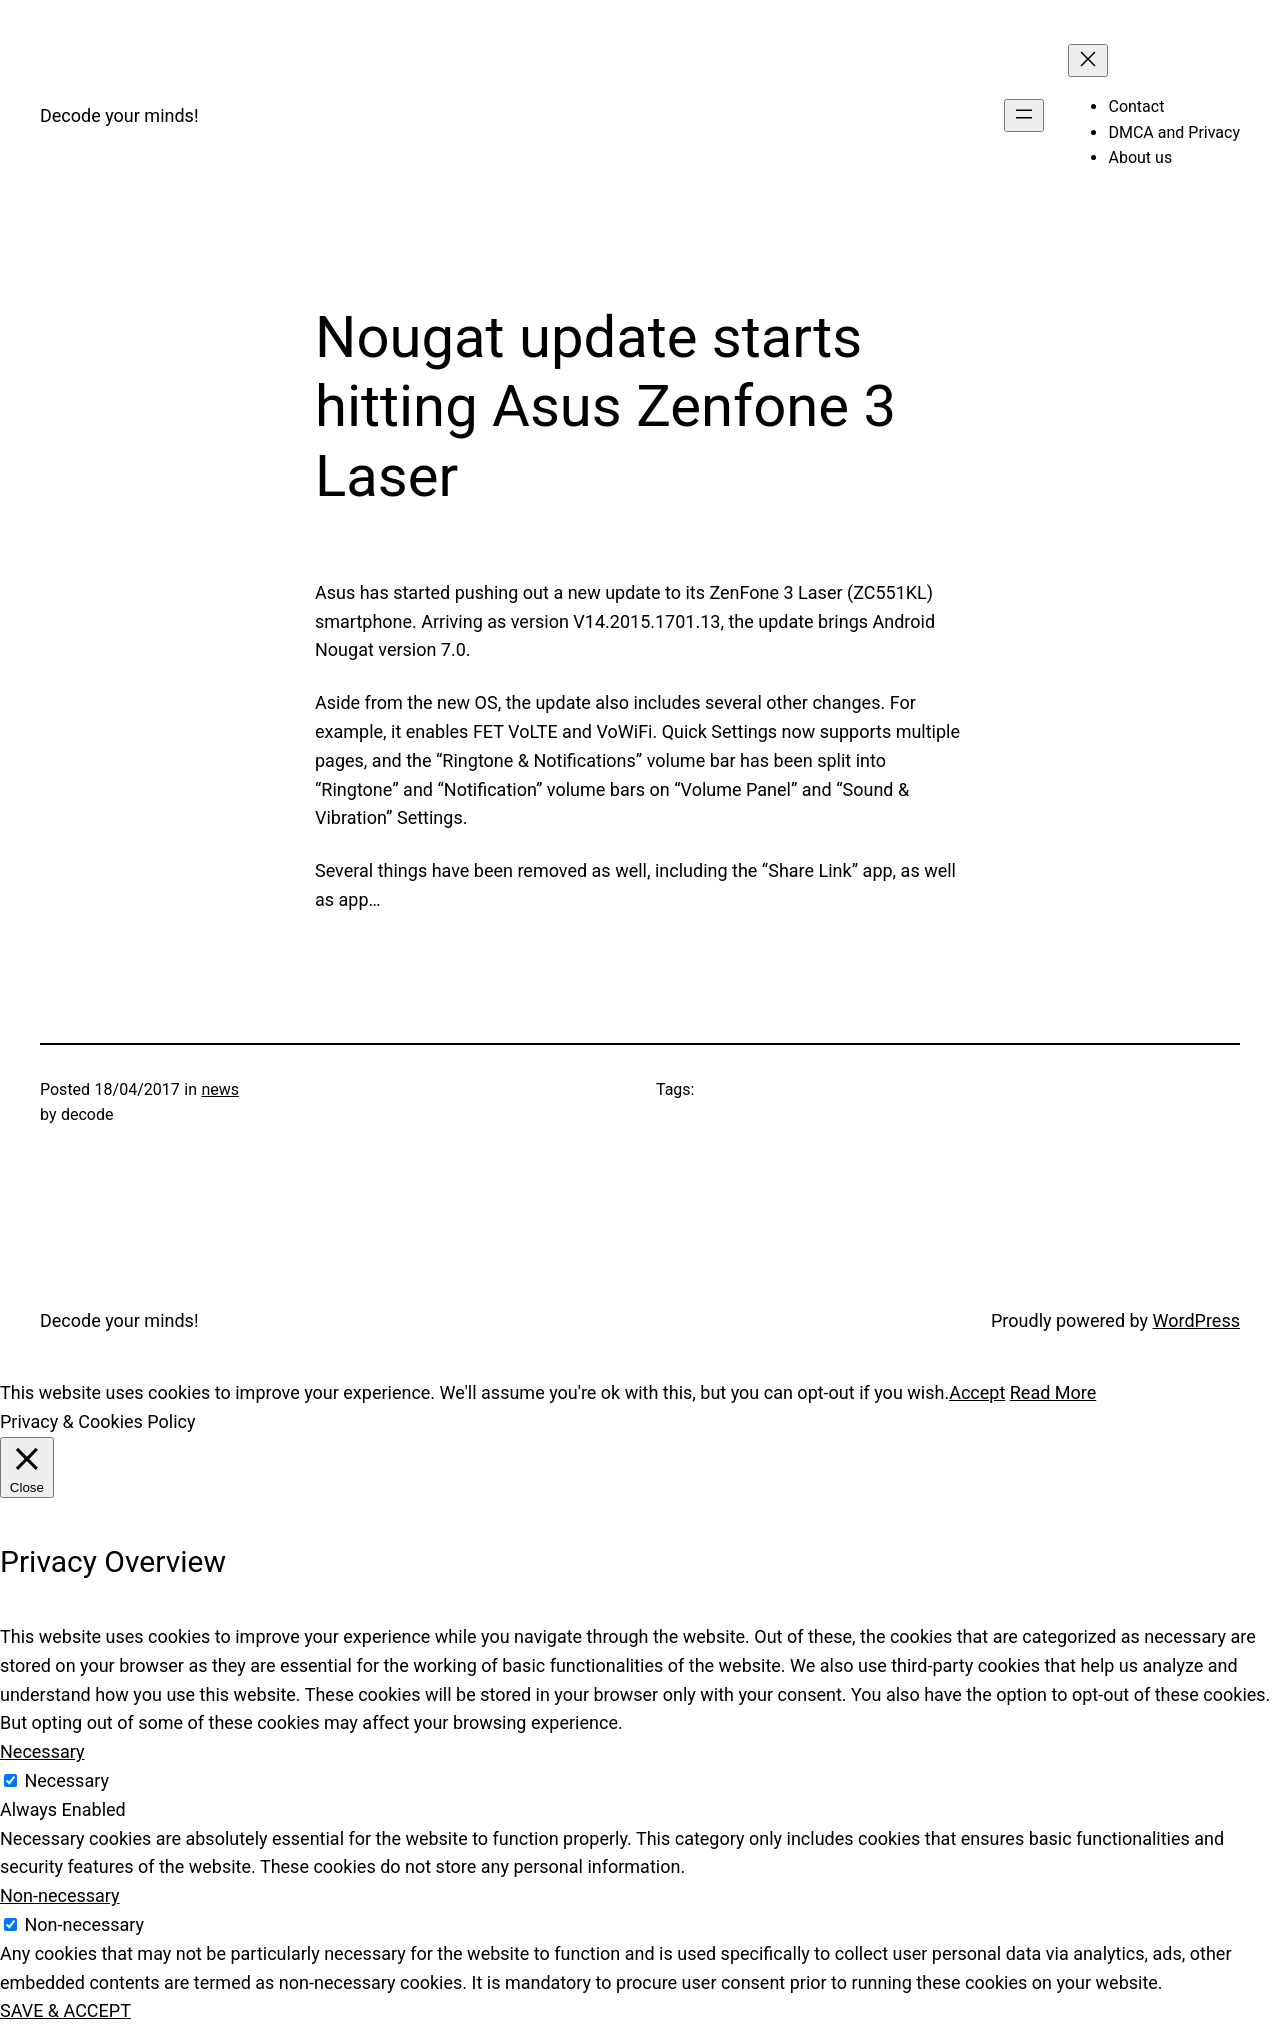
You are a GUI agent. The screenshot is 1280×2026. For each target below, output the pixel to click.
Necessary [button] (42, 1751)
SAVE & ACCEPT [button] (65, 2010)
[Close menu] (1088, 60)
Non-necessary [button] (60, 1895)
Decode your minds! (119, 115)
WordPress (1196, 1320)
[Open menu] (1024, 115)
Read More (1053, 1392)
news (220, 1089)
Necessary (66, 1780)
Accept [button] (977, 1392)
